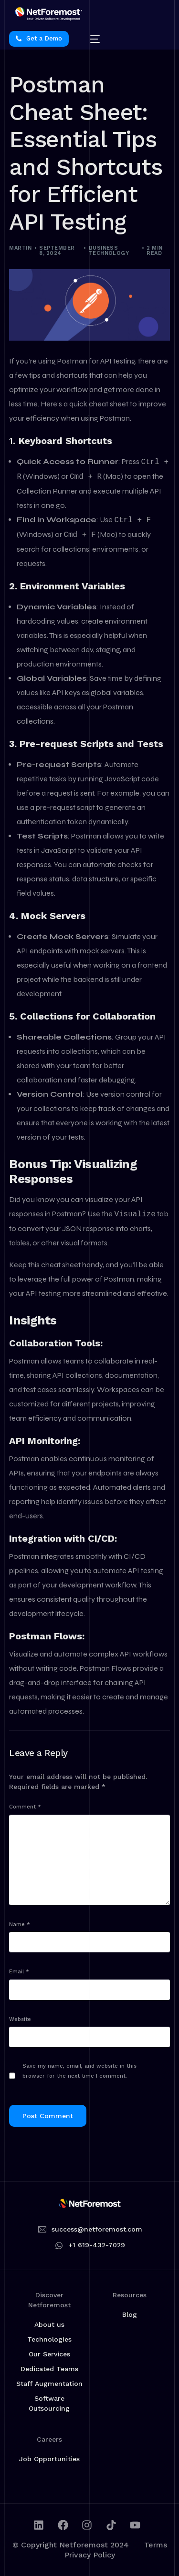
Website (20, 2019)
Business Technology (109, 250)
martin (20, 248)
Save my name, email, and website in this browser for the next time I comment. (79, 2071)
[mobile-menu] (90, 39)
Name (19, 1924)
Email (19, 1972)
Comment (25, 1807)
